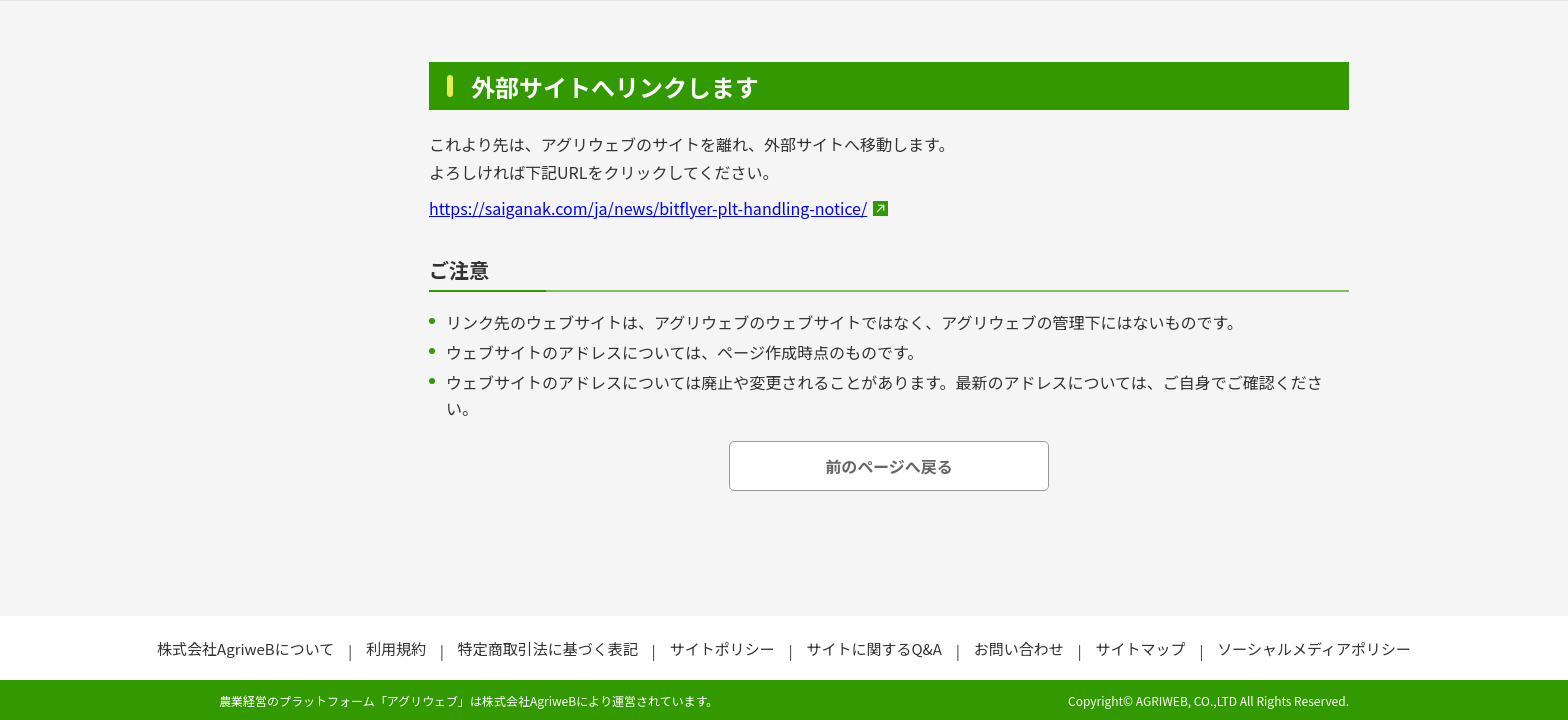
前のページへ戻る (889, 466)
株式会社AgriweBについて (245, 648)
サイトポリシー (722, 648)
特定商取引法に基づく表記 (548, 648)
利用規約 (396, 648)
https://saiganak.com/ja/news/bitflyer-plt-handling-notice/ (648, 208)
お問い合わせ (1019, 648)
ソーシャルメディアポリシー (1314, 648)
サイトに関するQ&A (873, 648)
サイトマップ (1140, 648)
